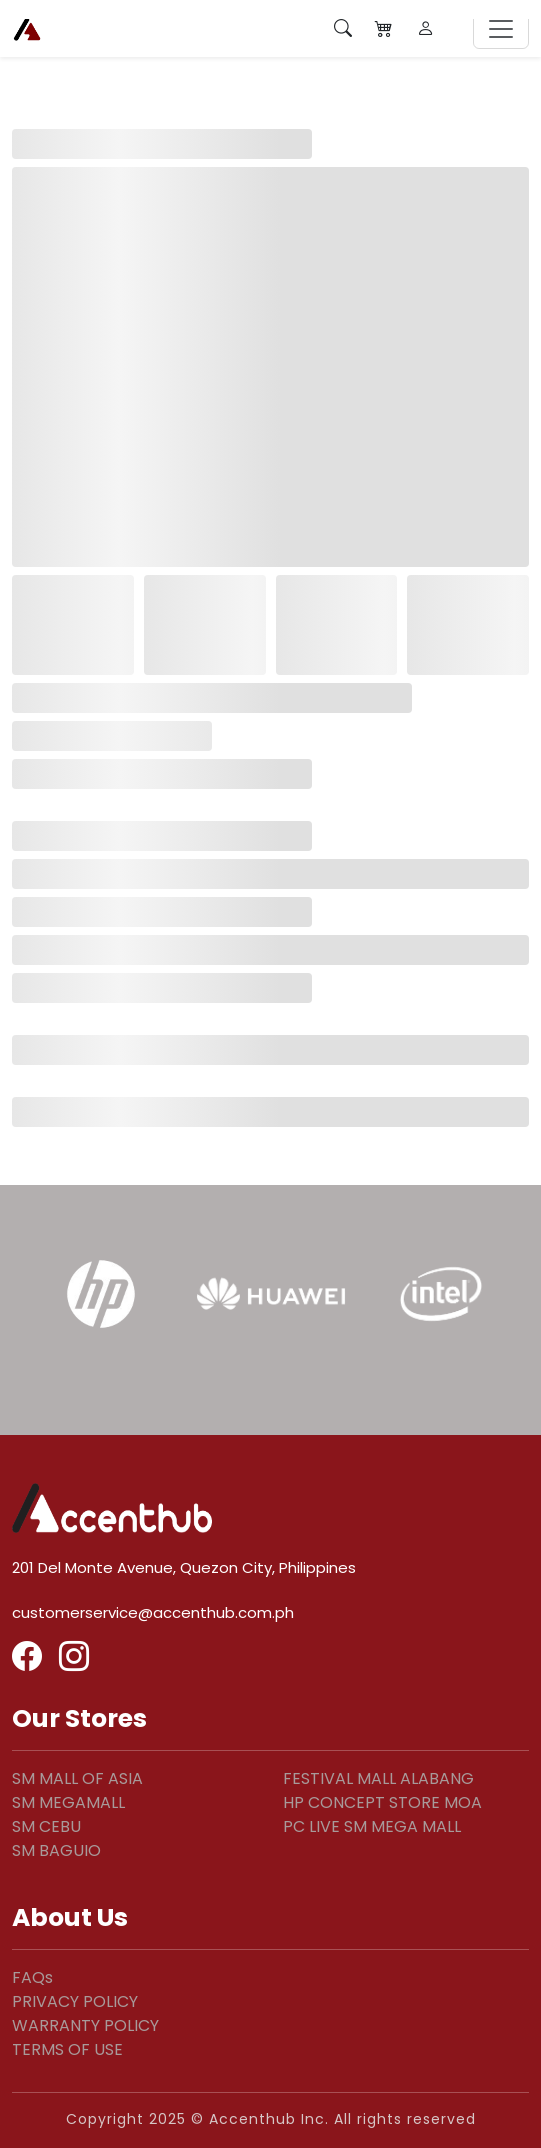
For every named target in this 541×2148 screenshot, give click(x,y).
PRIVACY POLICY (75, 2001)
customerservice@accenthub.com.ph (153, 1612)
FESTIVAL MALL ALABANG (378, 1778)
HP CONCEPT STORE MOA (382, 1802)
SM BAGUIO (56, 1850)
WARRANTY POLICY (85, 2025)
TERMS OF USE (67, 2049)
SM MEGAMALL (68, 1802)
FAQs (32, 1977)
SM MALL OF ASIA (77, 1778)
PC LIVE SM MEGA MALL (372, 1826)
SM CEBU (46, 1826)
